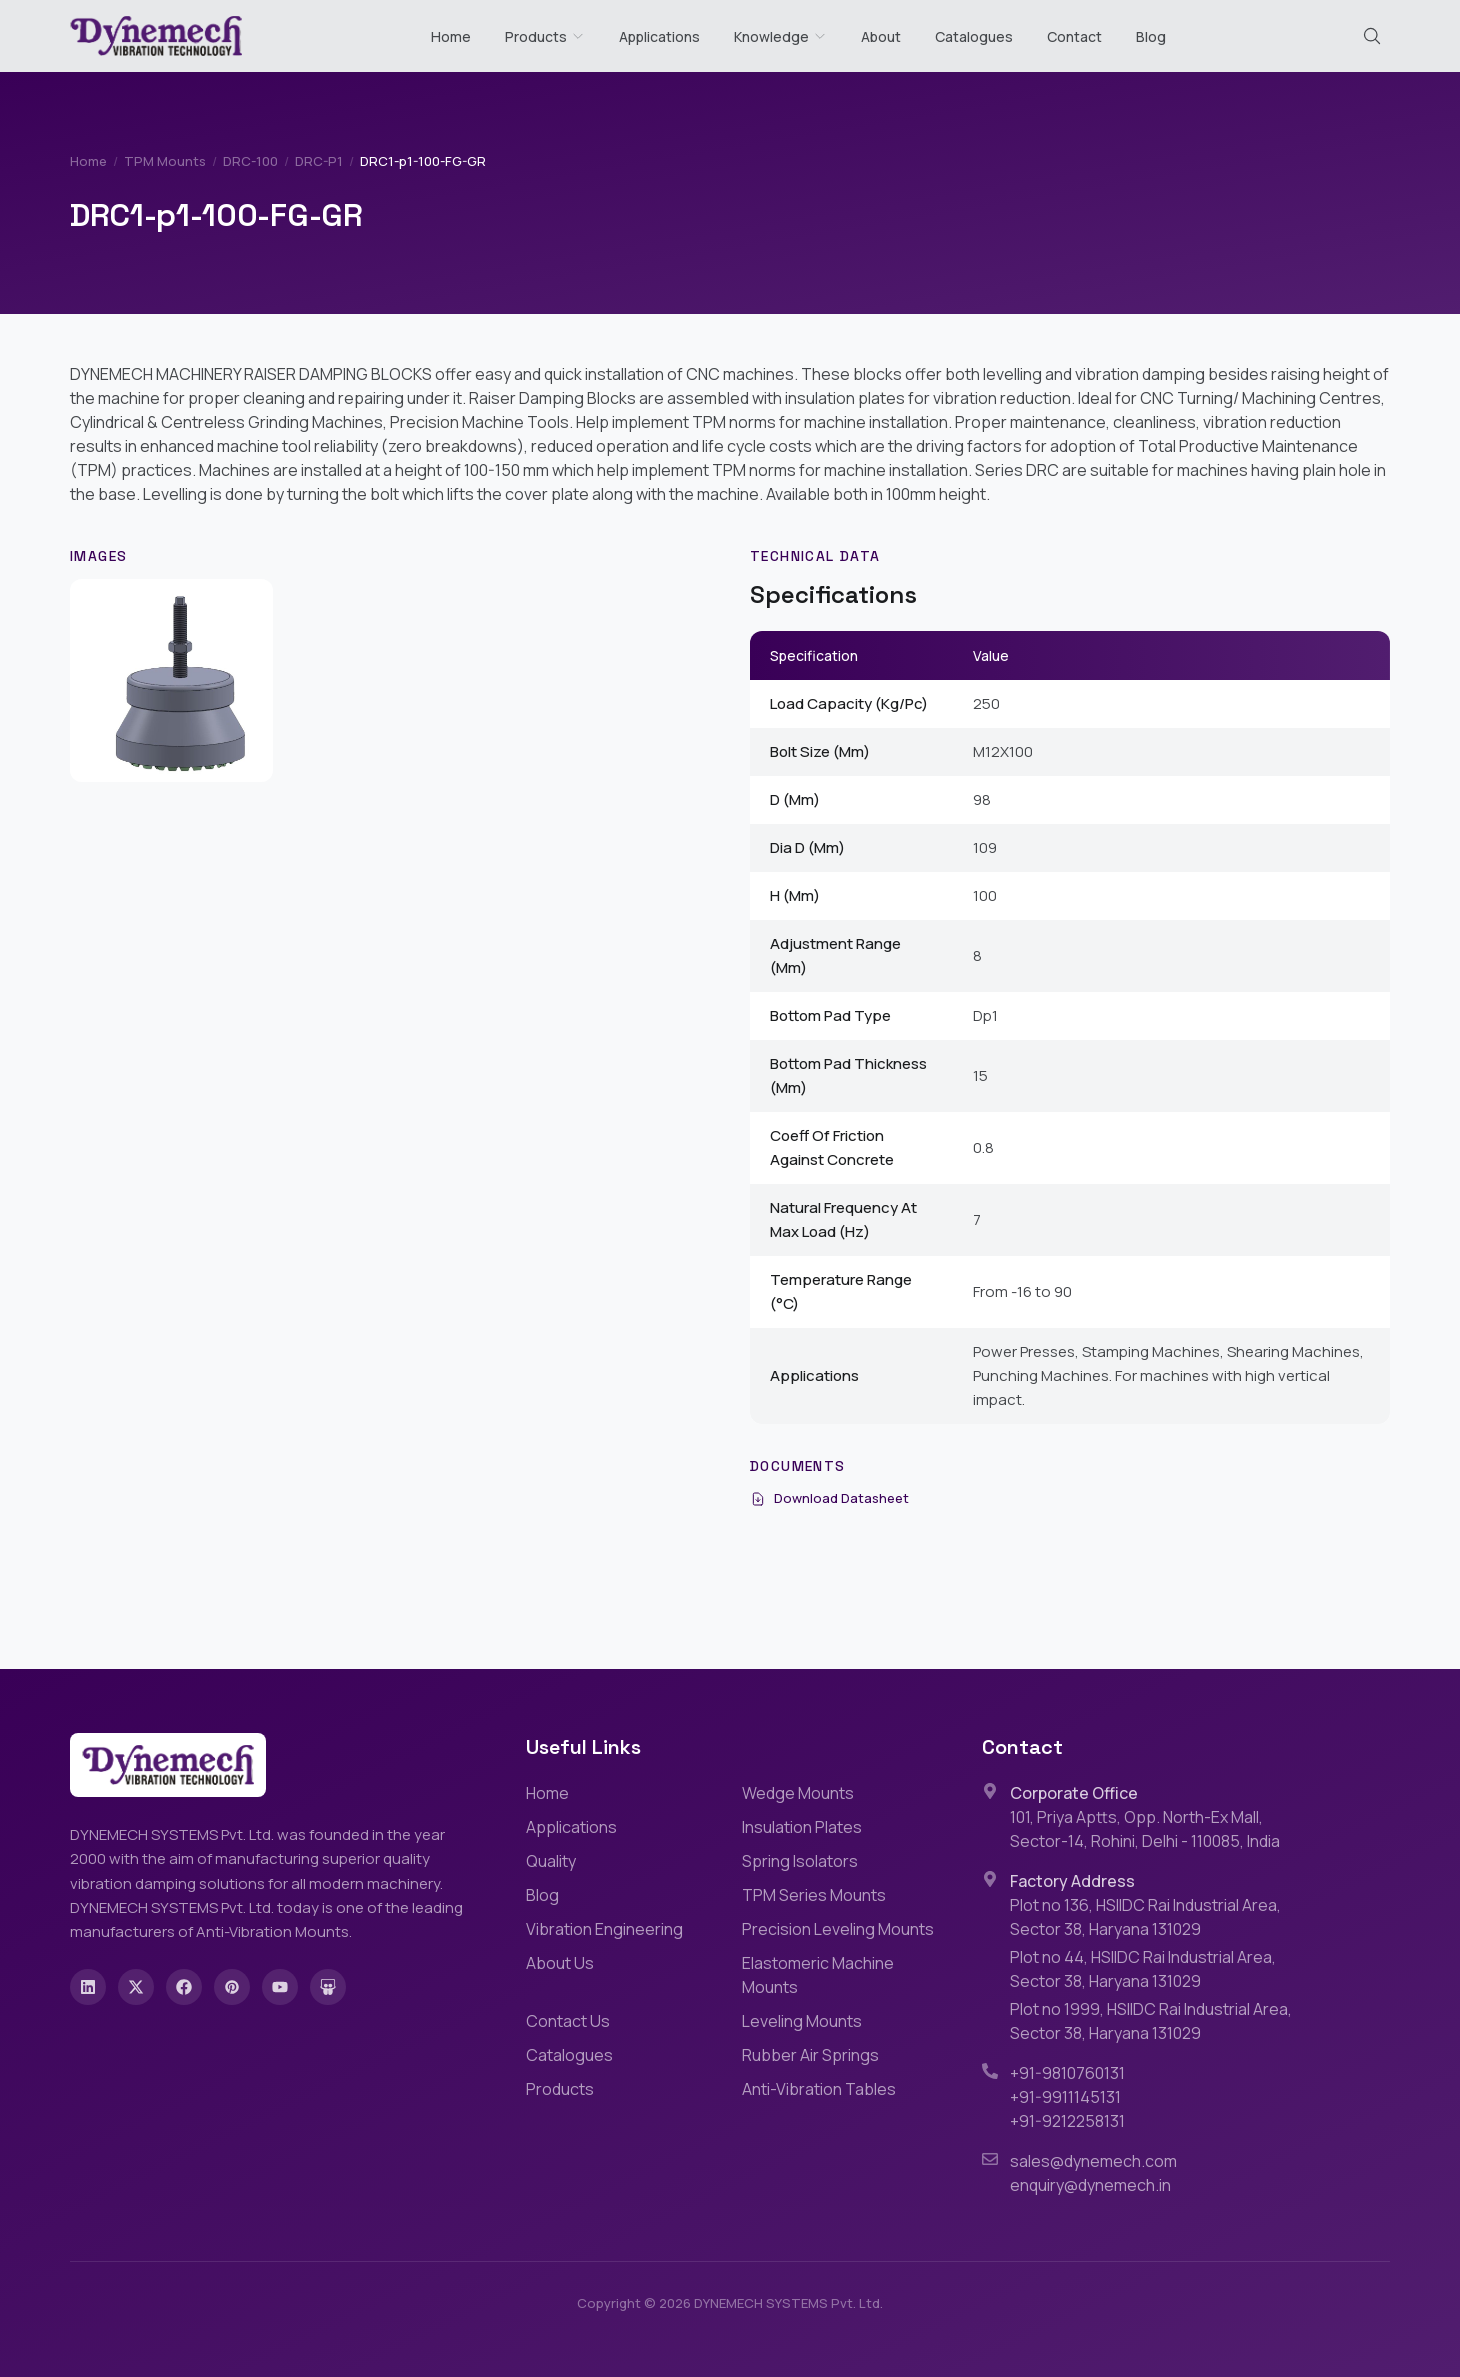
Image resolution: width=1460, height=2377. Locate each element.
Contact (1074, 36)
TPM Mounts (165, 161)
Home (451, 36)
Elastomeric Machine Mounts (818, 1975)
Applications (659, 36)
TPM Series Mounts (814, 1895)
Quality (551, 1861)
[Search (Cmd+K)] (1372, 36)
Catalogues (974, 36)
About (881, 36)
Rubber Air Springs (810, 2055)
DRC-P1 (319, 161)
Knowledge (780, 36)
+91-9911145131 (1065, 2097)
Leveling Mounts (802, 2021)
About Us (560, 1963)
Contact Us (568, 2021)
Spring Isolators (800, 1861)
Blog (1151, 36)
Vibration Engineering (604, 1929)
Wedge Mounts (798, 1793)
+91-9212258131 (1067, 2121)
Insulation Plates (802, 1827)
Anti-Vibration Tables (819, 2089)
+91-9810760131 (1067, 2073)
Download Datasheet (829, 1498)
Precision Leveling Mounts (838, 1929)
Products (536, 36)
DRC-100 (250, 161)
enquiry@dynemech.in (1090, 2185)
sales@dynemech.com (1093, 2161)
